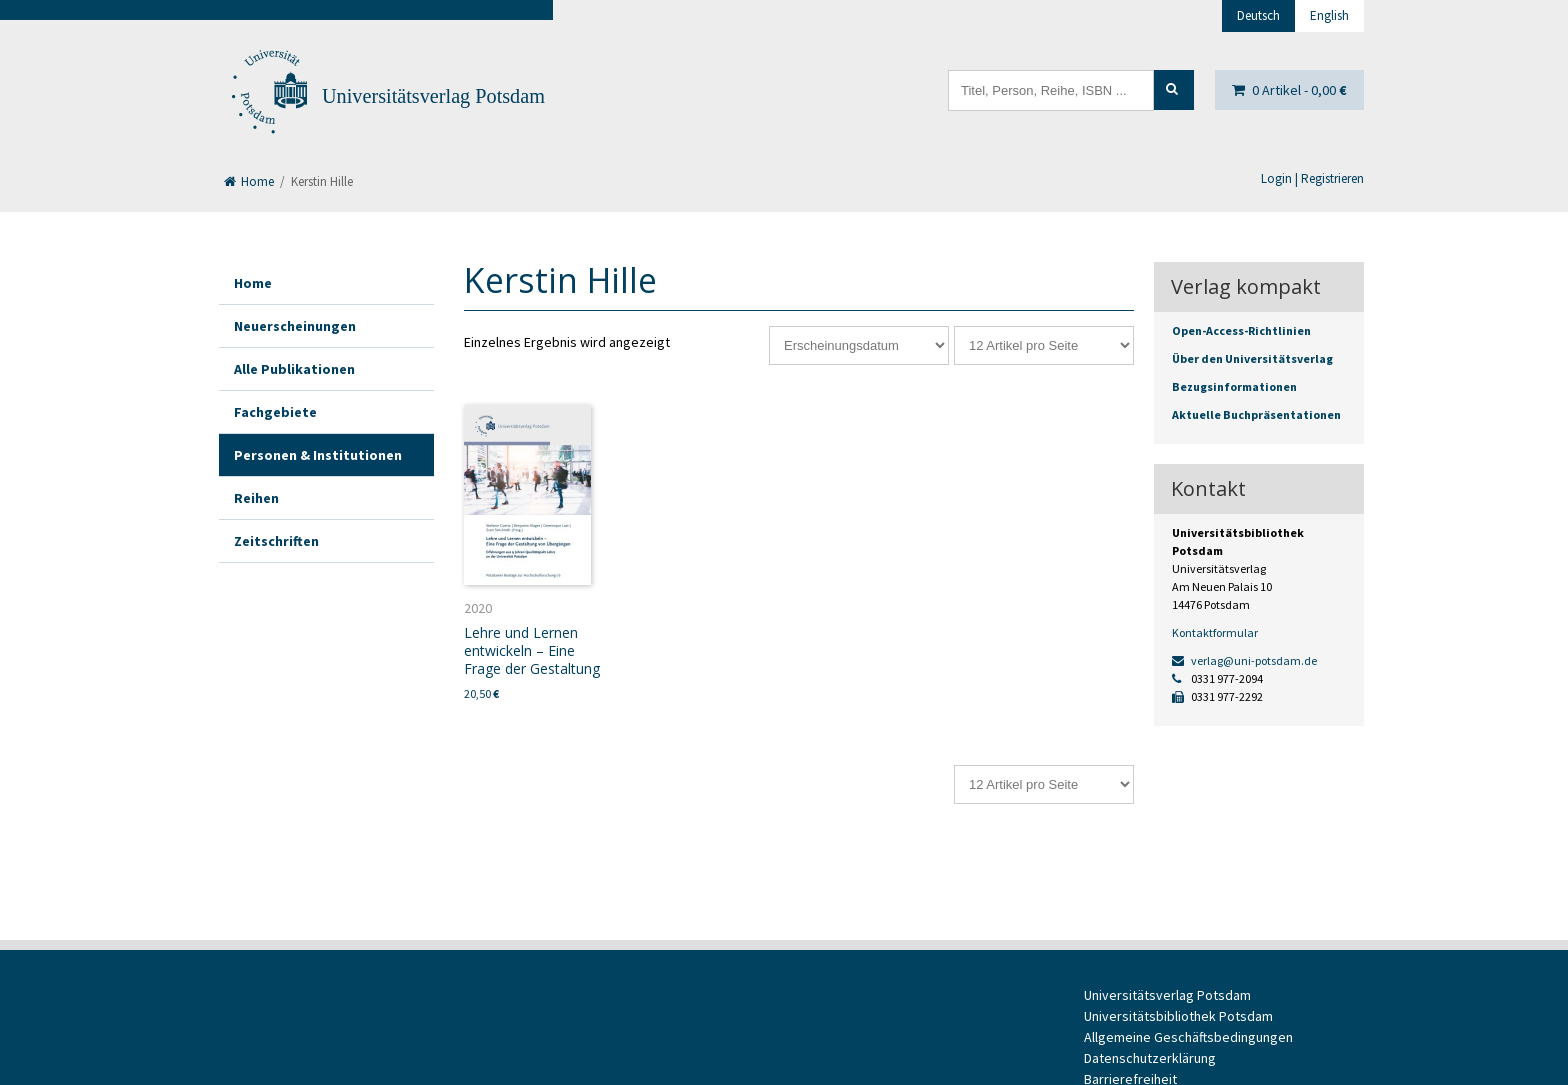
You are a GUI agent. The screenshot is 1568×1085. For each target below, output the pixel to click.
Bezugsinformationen (1234, 386)
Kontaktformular (1215, 632)
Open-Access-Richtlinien (1241, 330)
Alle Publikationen (294, 369)
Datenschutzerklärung (1150, 1058)
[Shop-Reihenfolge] (859, 345)
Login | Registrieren (1312, 178)
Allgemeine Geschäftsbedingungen (1188, 1037)
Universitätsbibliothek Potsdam (1178, 1016)
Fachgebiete (275, 412)
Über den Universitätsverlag (1252, 358)
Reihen (256, 498)
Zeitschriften (276, 541)
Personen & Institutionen (318, 455)
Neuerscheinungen (295, 326)
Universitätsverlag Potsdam (433, 96)
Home (249, 181)
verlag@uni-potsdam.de (1244, 660)
